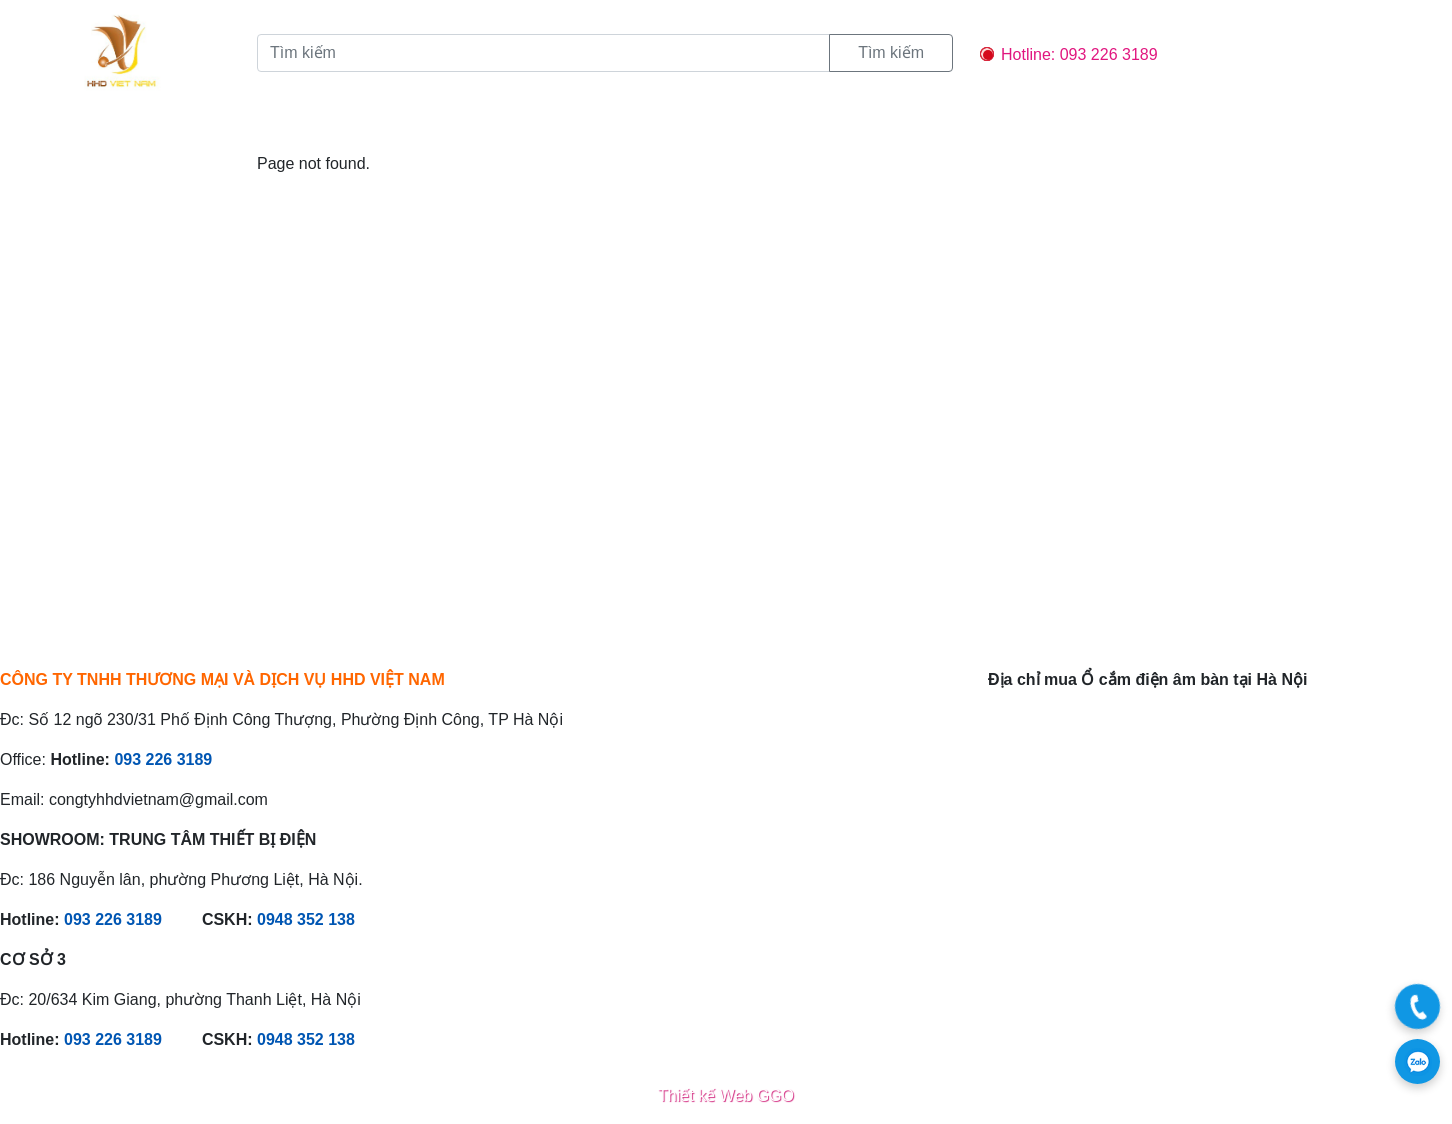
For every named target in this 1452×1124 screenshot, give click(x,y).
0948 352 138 (306, 919)
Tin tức (395, 126)
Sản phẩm (299, 126)
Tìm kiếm (891, 52)
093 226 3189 (163, 759)
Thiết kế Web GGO (726, 1095)
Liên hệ (597, 126)
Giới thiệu (194, 126)
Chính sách (496, 126)
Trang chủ (86, 126)
